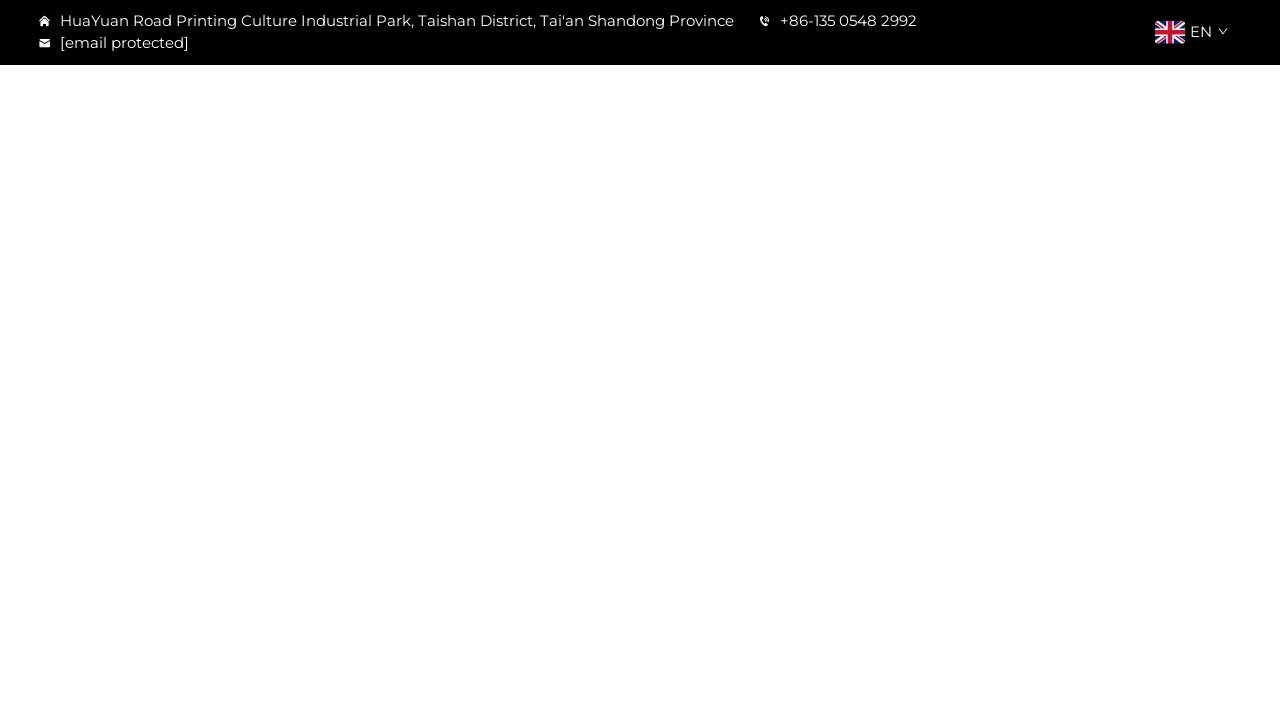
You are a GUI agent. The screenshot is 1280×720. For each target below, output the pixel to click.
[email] (123, 42)
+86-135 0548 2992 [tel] (837, 20)
